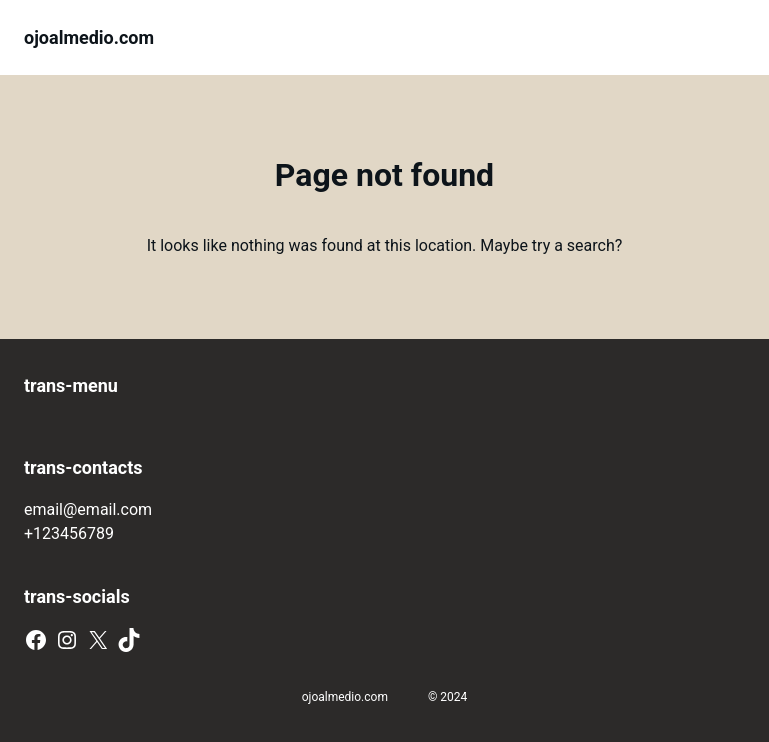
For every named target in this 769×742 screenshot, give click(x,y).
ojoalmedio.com (89, 37)
